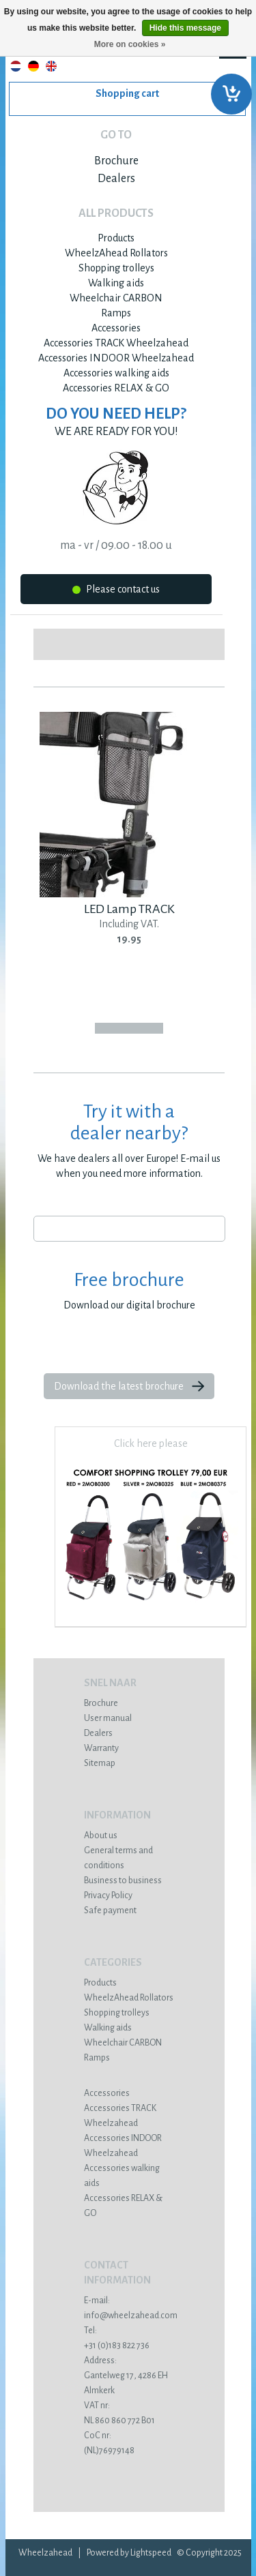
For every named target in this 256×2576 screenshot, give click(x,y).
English (51, 66)
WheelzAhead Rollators (116, 253)
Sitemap (99, 1763)
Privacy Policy (108, 1895)
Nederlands (15, 66)
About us (100, 1835)
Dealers (116, 179)
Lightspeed (150, 2553)
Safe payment (110, 1910)
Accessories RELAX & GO (116, 388)
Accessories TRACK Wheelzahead (116, 343)
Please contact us (116, 591)
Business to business (123, 1880)
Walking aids (116, 283)
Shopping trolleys (116, 268)
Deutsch (33, 66)
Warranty (101, 1748)
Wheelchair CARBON (116, 298)
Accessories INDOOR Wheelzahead (116, 358)
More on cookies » (130, 44)
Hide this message (185, 28)
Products (116, 238)
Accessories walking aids (116, 373)
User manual (108, 1718)
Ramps (116, 313)
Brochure (116, 161)
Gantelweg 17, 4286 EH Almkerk (129, 2375)
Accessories (116, 328)
